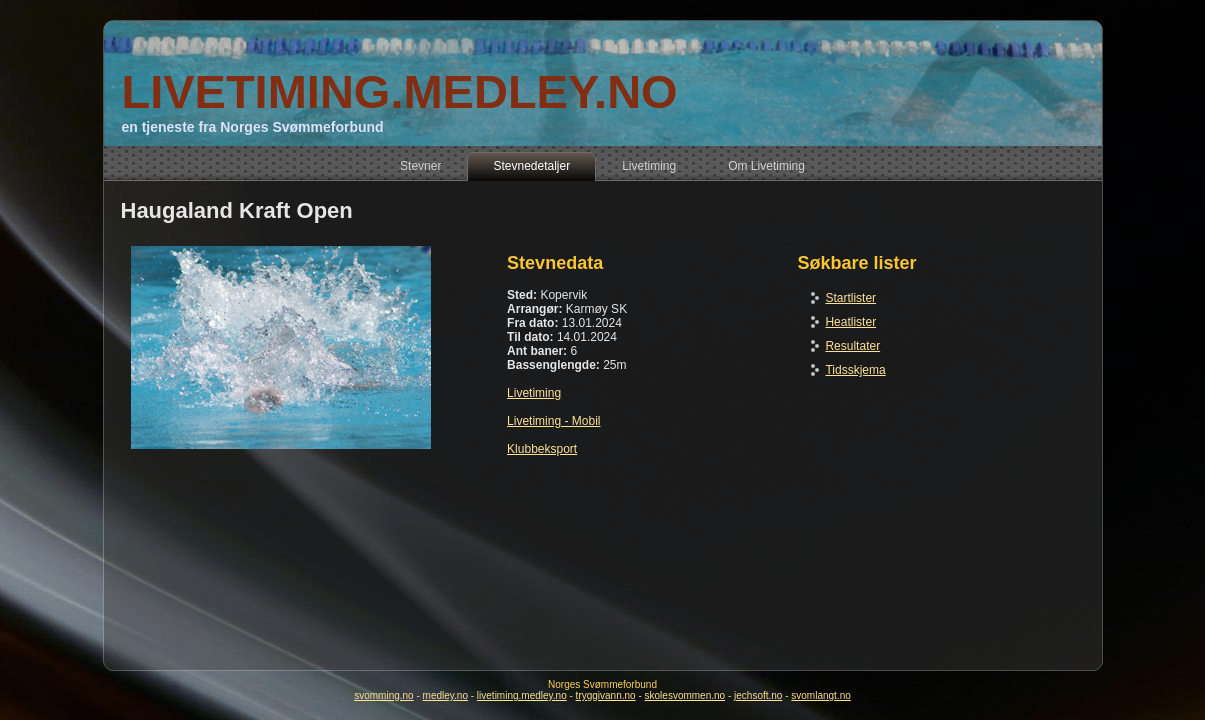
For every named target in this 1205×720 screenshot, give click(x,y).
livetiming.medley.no (522, 695)
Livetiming (534, 393)
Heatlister (850, 322)
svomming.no (383, 695)
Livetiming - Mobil (553, 421)
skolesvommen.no (685, 695)
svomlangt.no (820, 695)
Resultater (852, 346)
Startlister (850, 298)
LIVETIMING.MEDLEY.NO (399, 91)
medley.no (445, 695)
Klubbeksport (542, 449)
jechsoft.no (758, 695)
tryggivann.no (606, 695)
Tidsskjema (855, 370)
